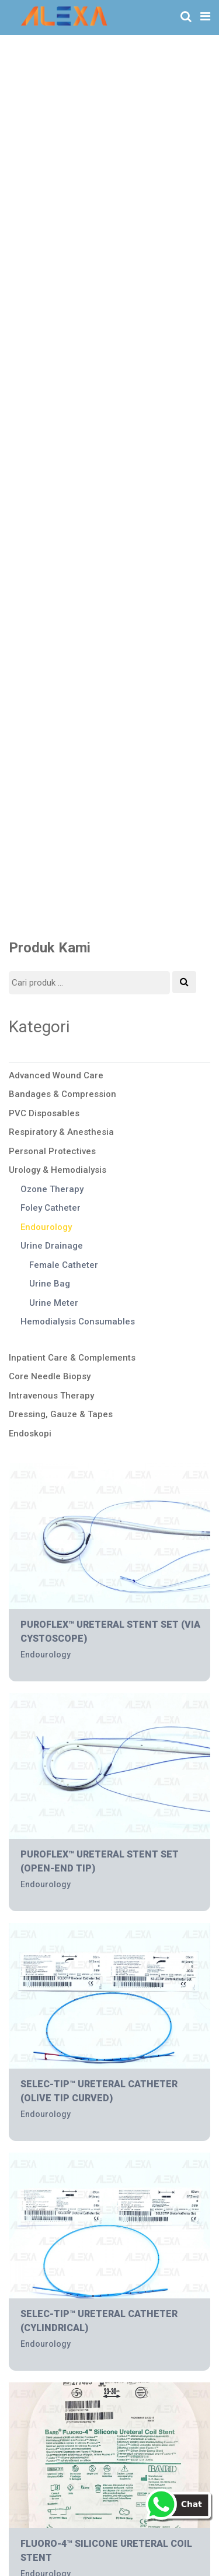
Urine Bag (49, 1283)
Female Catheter (63, 1265)
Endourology (46, 1227)
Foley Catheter (50, 1208)
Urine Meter (53, 1303)
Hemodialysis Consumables (77, 1321)
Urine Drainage (51, 1245)
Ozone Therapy (52, 1189)
